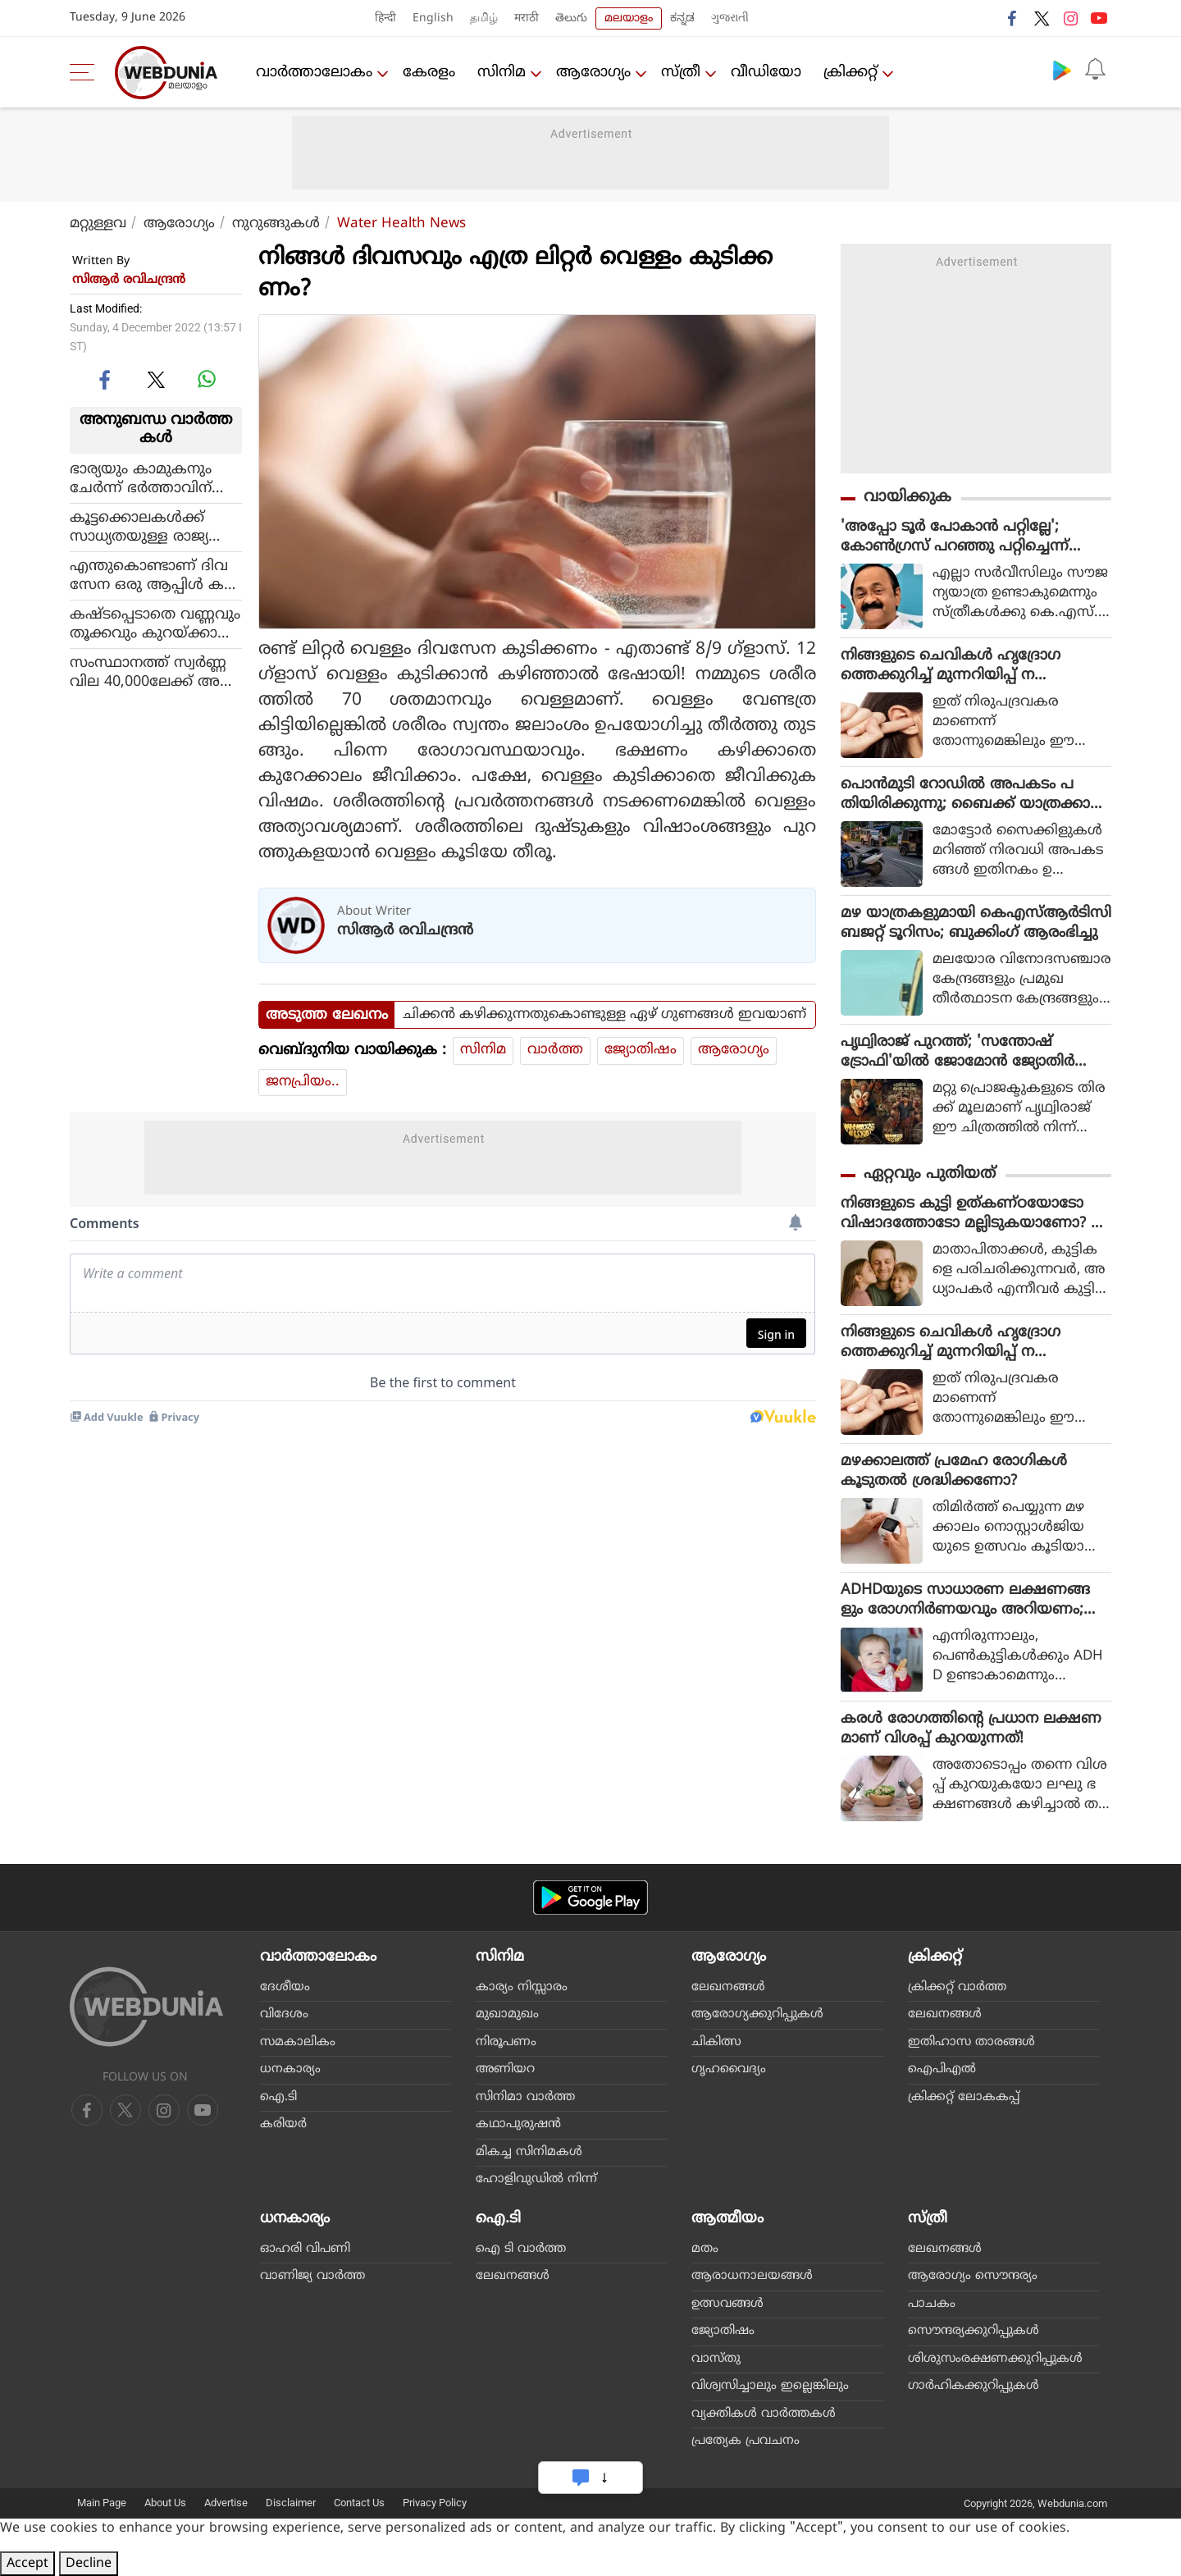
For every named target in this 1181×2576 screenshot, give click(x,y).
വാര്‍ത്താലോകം (314, 72)
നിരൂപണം (506, 2042)
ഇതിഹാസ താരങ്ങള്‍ (971, 2042)
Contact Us (359, 2502)
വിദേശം (284, 2014)
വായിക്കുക (907, 497)
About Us (165, 2502)
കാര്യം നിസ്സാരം (522, 1987)
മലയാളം (628, 18)
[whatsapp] (206, 379)
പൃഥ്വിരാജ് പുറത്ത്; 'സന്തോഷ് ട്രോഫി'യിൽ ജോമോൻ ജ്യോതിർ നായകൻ (957, 1052)
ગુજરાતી (730, 18)
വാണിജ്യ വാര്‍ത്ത (312, 2276)
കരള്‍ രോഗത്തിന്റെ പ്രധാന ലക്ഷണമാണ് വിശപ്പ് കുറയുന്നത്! (971, 1729)
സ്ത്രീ (680, 72)
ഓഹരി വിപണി (305, 2249)
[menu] (86, 72)
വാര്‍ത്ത (555, 1050)
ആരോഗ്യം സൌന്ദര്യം (972, 2276)
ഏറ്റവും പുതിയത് (930, 1174)
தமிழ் (484, 18)
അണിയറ (505, 2069)
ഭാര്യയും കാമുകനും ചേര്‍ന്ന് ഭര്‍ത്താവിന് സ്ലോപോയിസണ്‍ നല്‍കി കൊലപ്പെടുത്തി (147, 479)
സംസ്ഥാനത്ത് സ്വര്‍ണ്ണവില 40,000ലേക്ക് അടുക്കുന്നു (148, 673)
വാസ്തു (716, 2359)
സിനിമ (501, 72)
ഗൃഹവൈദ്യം (728, 2069)
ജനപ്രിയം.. (303, 1082)
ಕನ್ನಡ (682, 18)
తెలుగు (571, 18)
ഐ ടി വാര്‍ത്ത (521, 2249)
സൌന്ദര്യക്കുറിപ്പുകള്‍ (973, 2331)
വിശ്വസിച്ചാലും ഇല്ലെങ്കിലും (770, 2386)
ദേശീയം (285, 1987)
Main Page (101, 2502)
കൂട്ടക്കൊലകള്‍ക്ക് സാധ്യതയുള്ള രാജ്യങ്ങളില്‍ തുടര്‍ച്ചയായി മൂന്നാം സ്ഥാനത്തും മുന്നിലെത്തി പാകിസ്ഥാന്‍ (150, 527)
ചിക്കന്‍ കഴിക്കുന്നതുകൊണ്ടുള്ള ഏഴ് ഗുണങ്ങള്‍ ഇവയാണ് (604, 1015)
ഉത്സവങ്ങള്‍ (727, 2304)
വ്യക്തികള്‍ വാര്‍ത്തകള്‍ (763, 2414)
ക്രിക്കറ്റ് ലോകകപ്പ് (963, 2097)
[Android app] (590, 1898)
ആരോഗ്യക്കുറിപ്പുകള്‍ (757, 2014)
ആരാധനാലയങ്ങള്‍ (752, 2276)
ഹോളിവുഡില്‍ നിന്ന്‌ (536, 2179)
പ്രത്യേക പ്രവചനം (745, 2441)
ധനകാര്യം (290, 2069)
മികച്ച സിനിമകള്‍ (529, 2152)
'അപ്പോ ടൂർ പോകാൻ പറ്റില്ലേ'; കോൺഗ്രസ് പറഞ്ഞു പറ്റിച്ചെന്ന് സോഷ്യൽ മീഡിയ (955, 537)
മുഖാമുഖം (507, 2014)
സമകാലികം (297, 2042)
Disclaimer (291, 2502)
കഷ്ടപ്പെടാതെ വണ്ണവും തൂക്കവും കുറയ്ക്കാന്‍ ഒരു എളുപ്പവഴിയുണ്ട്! (155, 624)
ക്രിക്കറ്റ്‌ (850, 72)
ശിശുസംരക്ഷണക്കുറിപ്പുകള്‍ (995, 2359)
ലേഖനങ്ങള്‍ (728, 1987)
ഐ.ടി (278, 2097)
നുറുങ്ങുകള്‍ (276, 224)
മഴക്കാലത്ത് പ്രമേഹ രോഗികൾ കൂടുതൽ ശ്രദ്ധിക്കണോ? (954, 1471)
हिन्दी (385, 18)
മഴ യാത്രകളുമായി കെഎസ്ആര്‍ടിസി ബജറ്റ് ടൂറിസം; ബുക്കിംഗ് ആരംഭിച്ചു (976, 923)
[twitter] (156, 379)
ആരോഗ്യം (593, 72)
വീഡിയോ (766, 72)
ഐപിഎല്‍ (942, 2069)
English (433, 18)
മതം (704, 2249)
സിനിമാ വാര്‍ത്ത (525, 2097)
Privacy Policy (435, 2502)
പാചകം (931, 2304)
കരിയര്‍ (283, 2124)
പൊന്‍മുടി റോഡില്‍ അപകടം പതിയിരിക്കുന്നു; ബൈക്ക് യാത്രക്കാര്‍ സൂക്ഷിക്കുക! (971, 795)
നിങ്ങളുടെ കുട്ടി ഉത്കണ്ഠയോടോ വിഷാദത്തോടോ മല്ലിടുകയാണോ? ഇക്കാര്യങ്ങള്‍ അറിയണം (973, 1214)
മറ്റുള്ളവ (98, 224)
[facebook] (106, 379)
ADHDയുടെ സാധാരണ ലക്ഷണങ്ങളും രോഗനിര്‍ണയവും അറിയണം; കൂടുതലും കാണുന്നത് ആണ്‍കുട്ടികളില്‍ (970, 1600)
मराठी (526, 18)
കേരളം (429, 72)
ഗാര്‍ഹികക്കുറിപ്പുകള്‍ (973, 2386)
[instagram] (202, 2110)
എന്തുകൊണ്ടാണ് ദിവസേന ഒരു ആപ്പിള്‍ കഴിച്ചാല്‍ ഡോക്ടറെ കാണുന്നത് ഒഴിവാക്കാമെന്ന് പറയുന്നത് (155, 576)
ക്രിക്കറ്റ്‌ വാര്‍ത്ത (957, 1987)
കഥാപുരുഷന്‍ (518, 2124)
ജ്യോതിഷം (640, 1050)
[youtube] (164, 2110)
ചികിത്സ (716, 2042)
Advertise (226, 2502)
